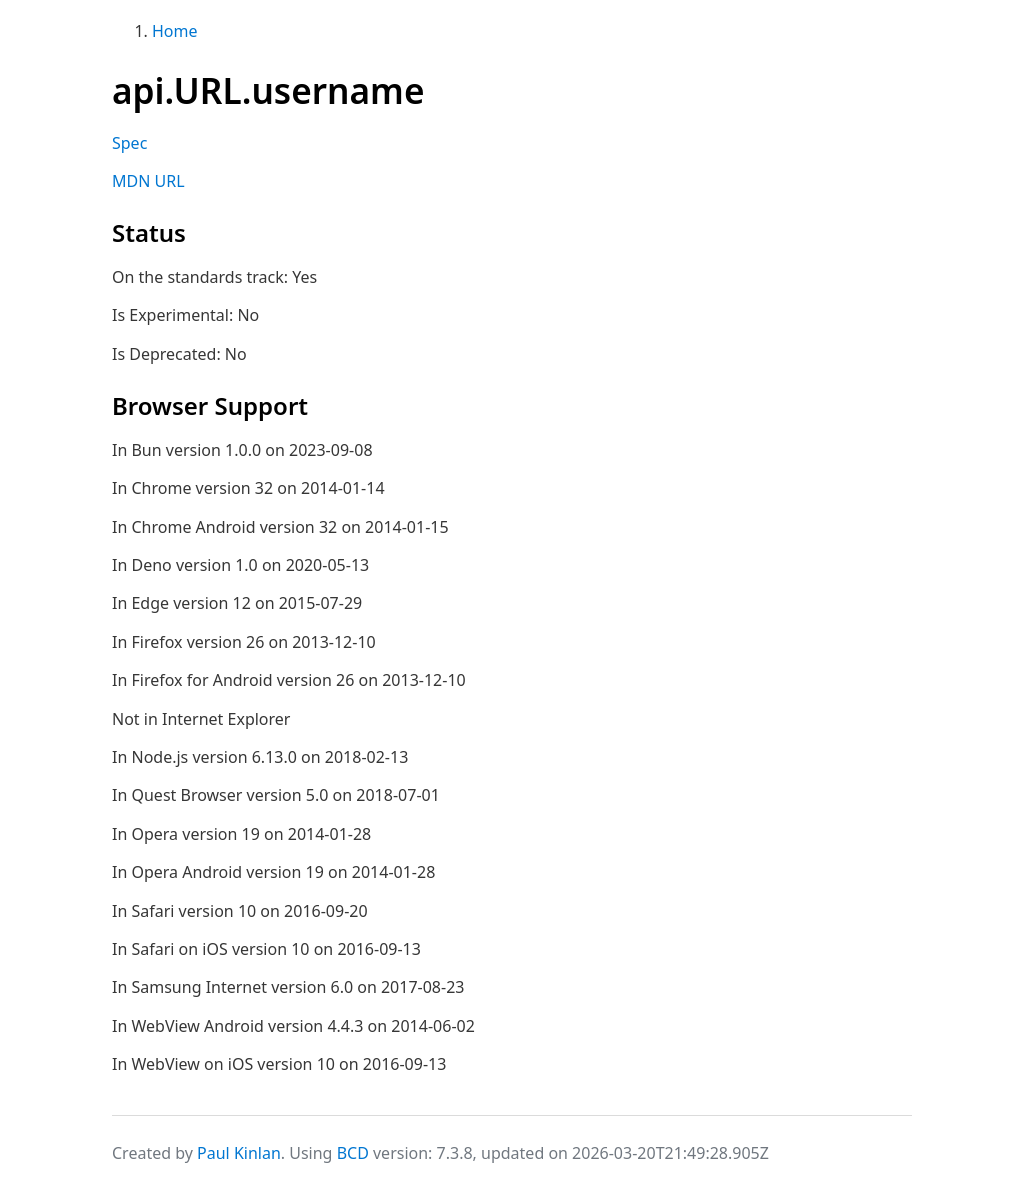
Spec (129, 143)
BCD (353, 1153)
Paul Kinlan (239, 1153)
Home (175, 31)
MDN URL (148, 181)
